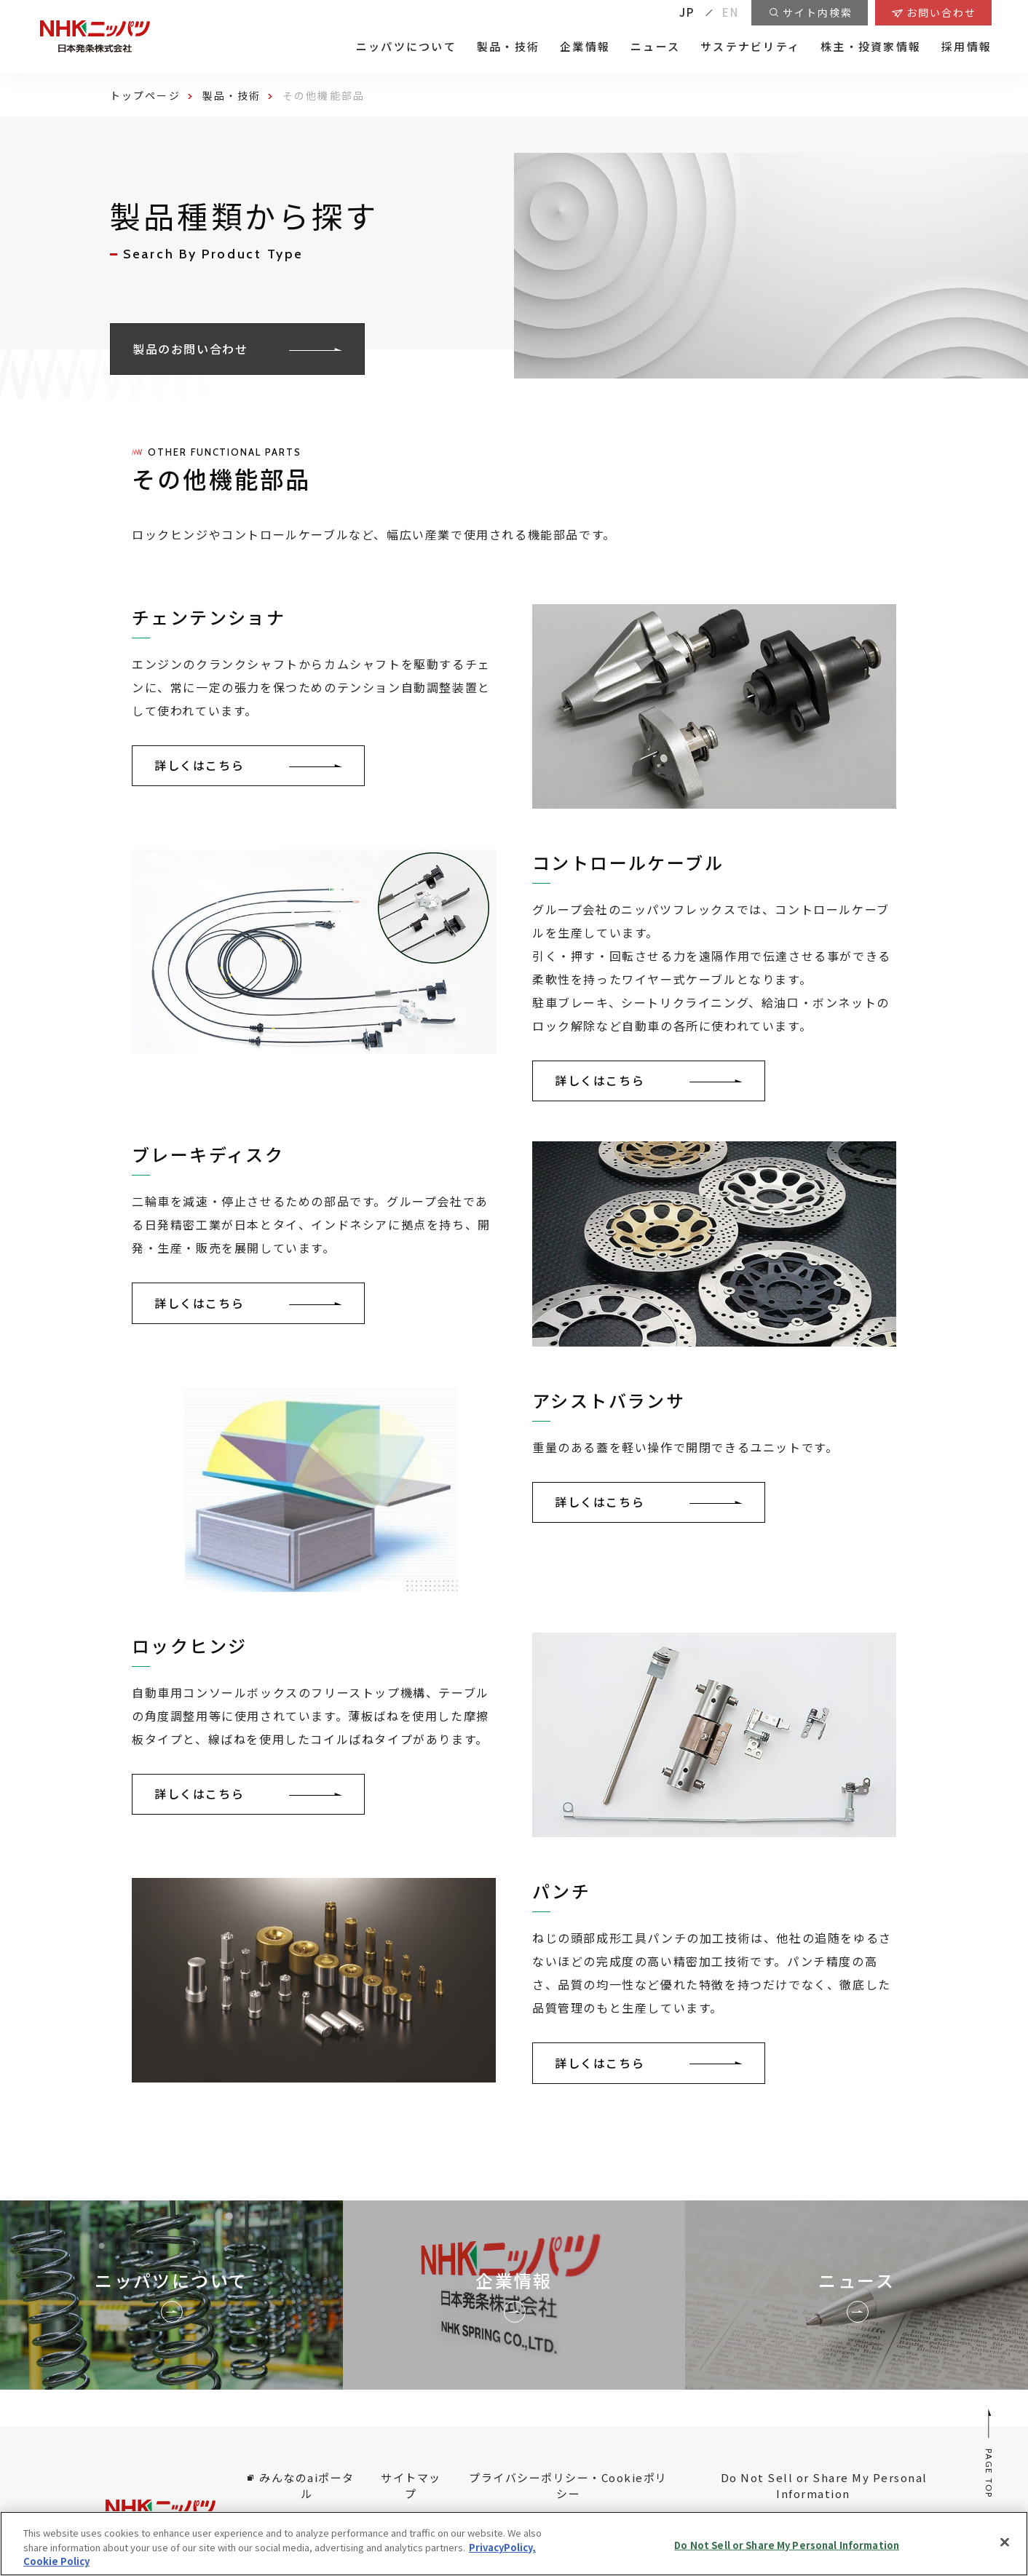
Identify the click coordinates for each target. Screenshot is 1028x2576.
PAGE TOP (989, 2452)
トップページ (145, 95)
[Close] (1005, 2542)
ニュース (655, 46)
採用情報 (966, 46)
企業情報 (585, 46)
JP (687, 12)
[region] (514, 2543)
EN (731, 12)
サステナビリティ (750, 46)
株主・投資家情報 (871, 46)
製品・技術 (508, 46)
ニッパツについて (406, 46)
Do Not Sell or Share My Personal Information (824, 2486)
